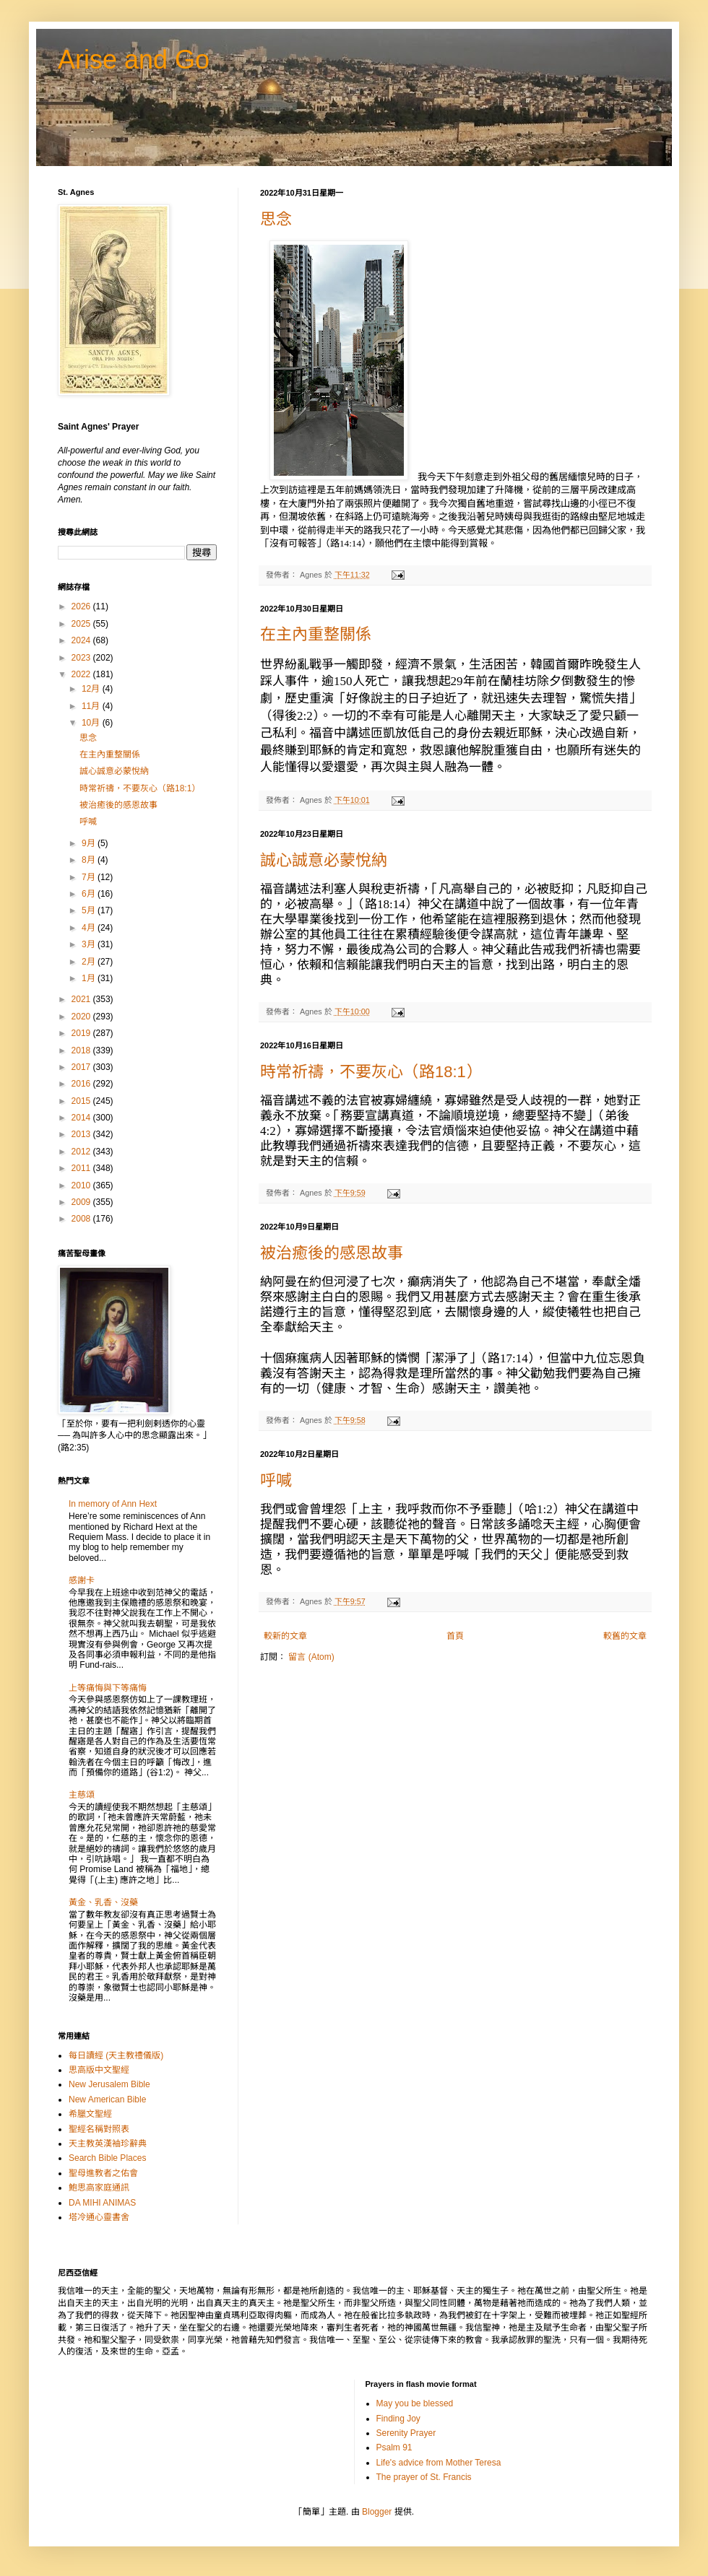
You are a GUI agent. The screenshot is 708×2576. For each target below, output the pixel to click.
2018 (82, 1050)
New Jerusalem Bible (109, 2084)
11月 (92, 706)
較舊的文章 (625, 1636)
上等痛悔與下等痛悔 (108, 1688)
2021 (82, 999)
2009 (82, 1202)
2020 (82, 1016)
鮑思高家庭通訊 (99, 2188)
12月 (92, 689)
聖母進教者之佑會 (103, 2173)
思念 (276, 219)
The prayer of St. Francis (424, 2477)
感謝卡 (82, 1580)
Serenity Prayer (406, 2433)
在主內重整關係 (315, 634)
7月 (90, 877)
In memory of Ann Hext (113, 1504)
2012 (82, 1151)
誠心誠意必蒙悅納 (323, 860)
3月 (90, 944)
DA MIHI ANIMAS (102, 2203)
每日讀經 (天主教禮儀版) (116, 2055)
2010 (82, 1185)
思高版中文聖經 (99, 2070)
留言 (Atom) (311, 1657)
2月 (90, 962)
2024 (82, 640)
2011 (82, 1168)
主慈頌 (82, 1795)
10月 (92, 723)
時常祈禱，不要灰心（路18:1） (371, 1072)
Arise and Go (134, 59)
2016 (82, 1084)
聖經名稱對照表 (99, 2129)
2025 (82, 624)
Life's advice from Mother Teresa (438, 2463)
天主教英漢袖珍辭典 (108, 2143)
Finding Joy (398, 2419)
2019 (82, 1033)
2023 (82, 658)
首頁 (455, 1636)
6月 (90, 894)
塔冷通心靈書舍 (99, 2217)
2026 (82, 606)
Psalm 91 (394, 2447)
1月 (90, 978)
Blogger (377, 2512)
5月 (90, 910)
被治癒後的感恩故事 (331, 1253)
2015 (82, 1101)
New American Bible (107, 2099)
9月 (90, 843)
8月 (90, 860)
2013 (82, 1134)
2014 (82, 1118)
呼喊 (276, 1480)
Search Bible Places (107, 2158)
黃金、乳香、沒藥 (103, 1902)
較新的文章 (285, 1636)
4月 (90, 928)
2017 (82, 1067)
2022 (82, 674)
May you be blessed (415, 2403)
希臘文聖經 (90, 2114)
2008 (82, 1219)
